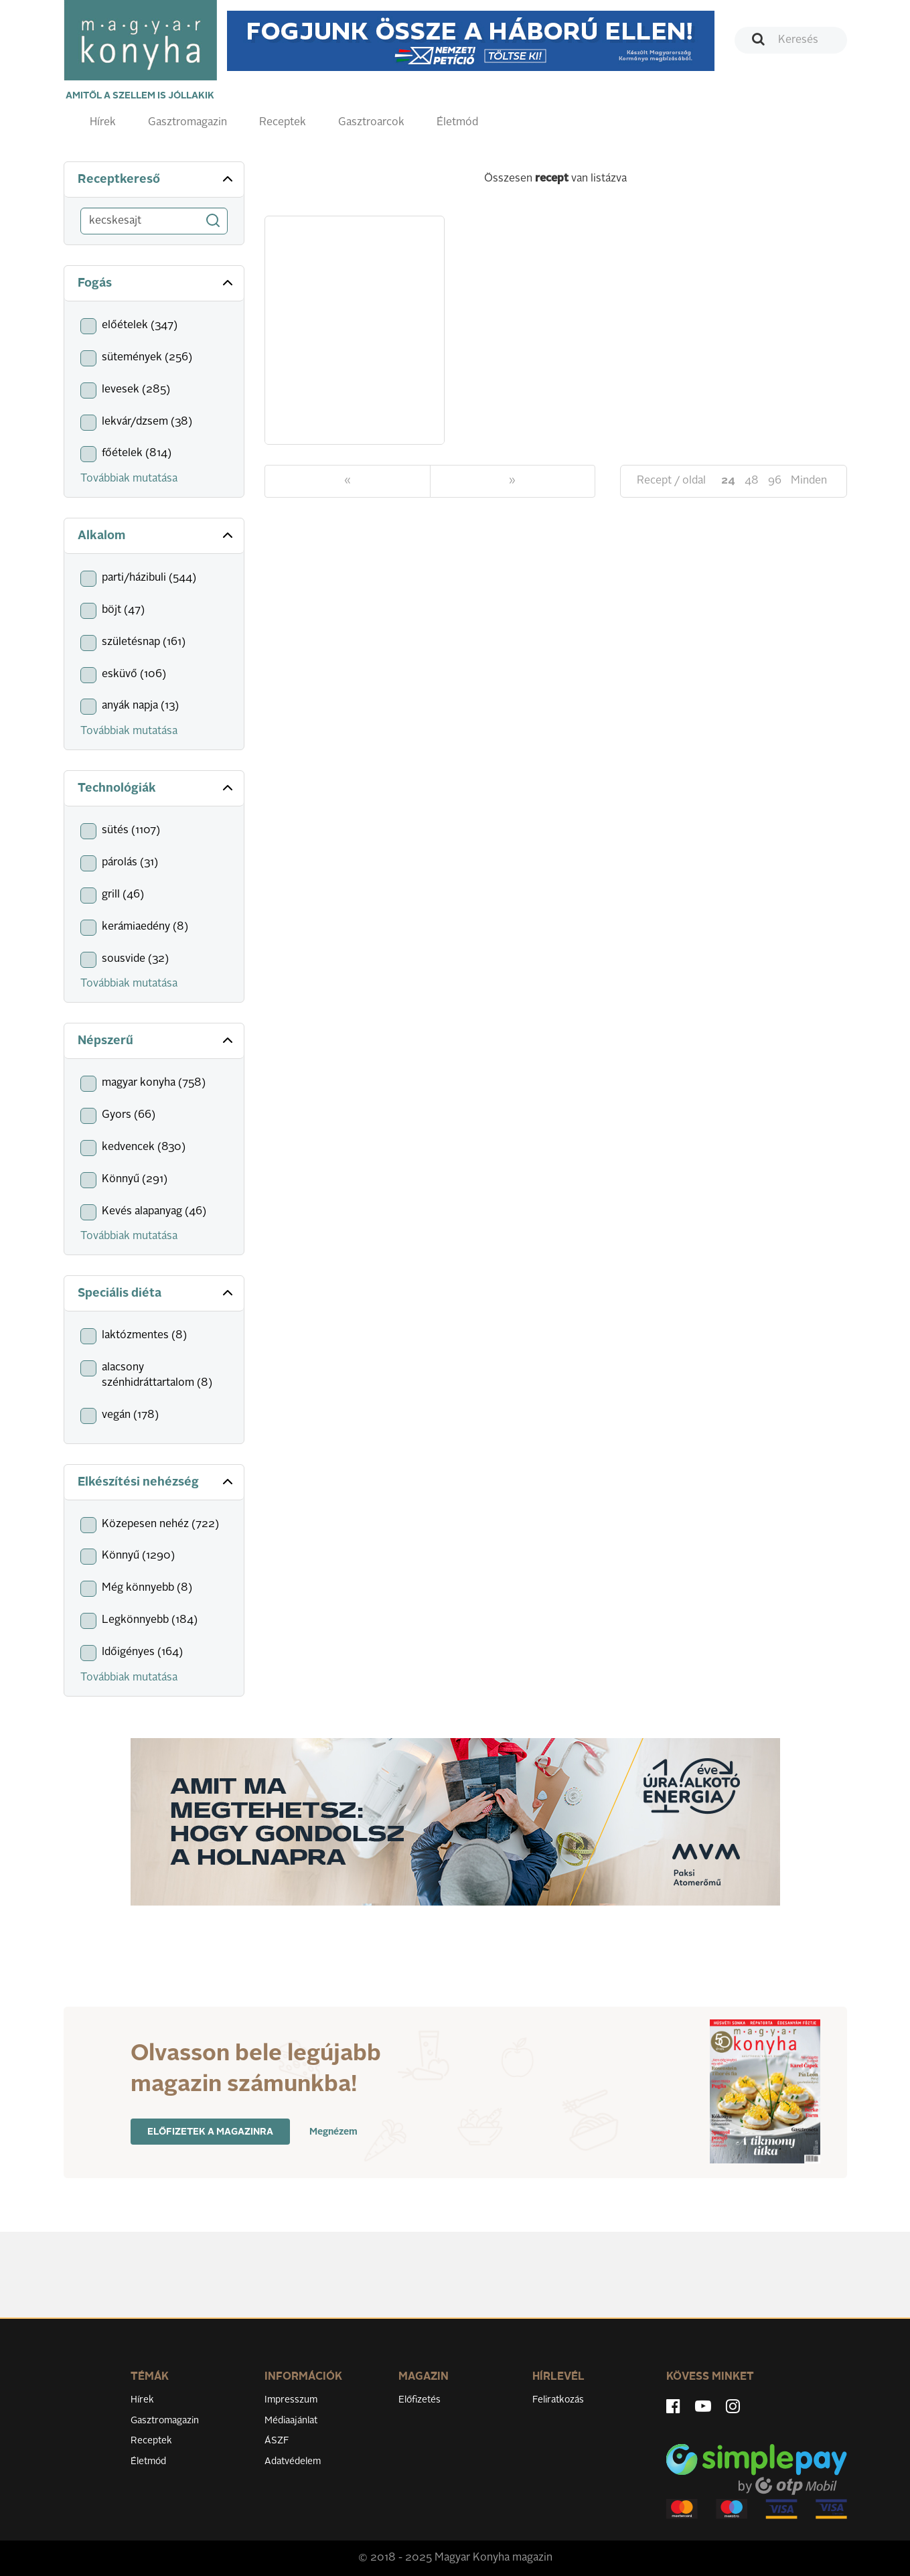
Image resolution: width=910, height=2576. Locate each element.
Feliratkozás (558, 2400)
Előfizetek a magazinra (210, 2132)
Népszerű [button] (157, 1040)
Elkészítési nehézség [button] (157, 1482)
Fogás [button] (157, 283)
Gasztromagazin (187, 122)
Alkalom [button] (157, 535)
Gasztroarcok (371, 122)
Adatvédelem (292, 2461)
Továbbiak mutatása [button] (128, 479)
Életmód (457, 122)
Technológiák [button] (157, 788)
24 (728, 481)
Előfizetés (419, 2400)
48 (752, 481)
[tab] (154, 180)
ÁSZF (276, 2440)
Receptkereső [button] (157, 179)
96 (774, 481)
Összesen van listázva (555, 178)
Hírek (103, 122)
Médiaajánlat (290, 2420)
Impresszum (290, 2400)
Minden (809, 481)
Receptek (282, 122)
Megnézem (333, 2132)
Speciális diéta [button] (157, 1293)
